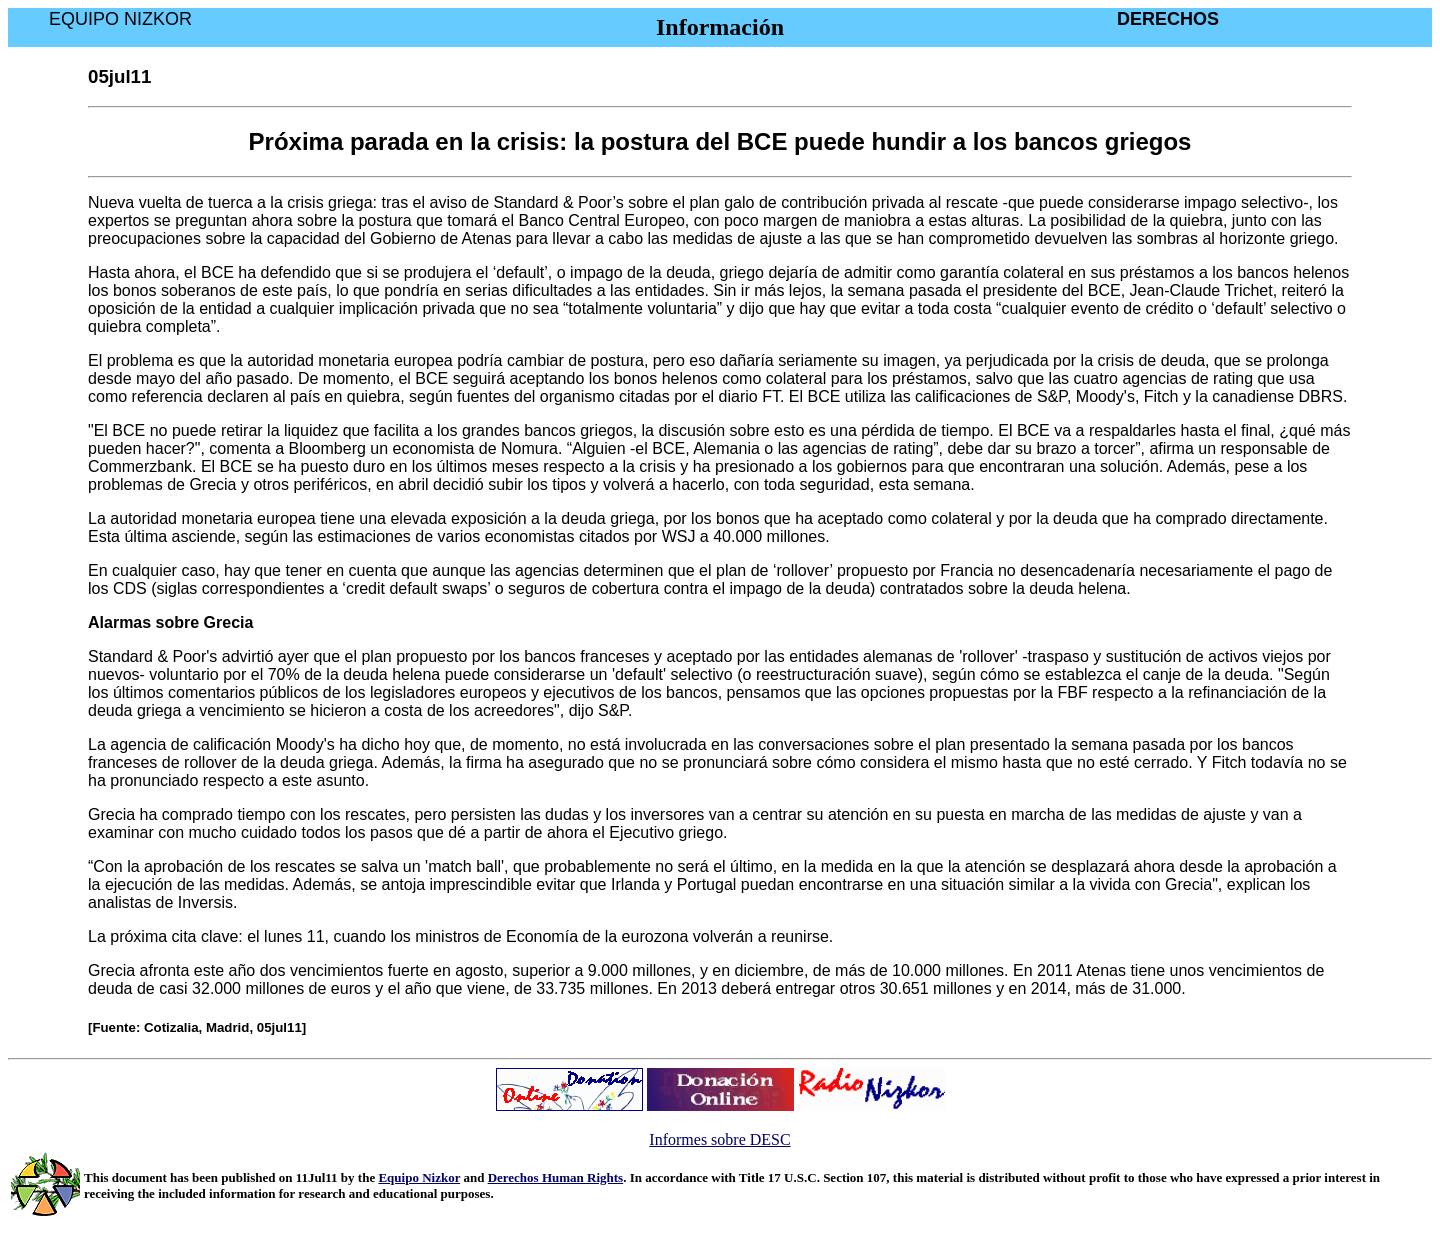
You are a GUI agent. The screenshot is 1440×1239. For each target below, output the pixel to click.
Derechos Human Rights (556, 1177)
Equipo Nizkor (419, 1177)
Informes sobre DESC (719, 1139)
